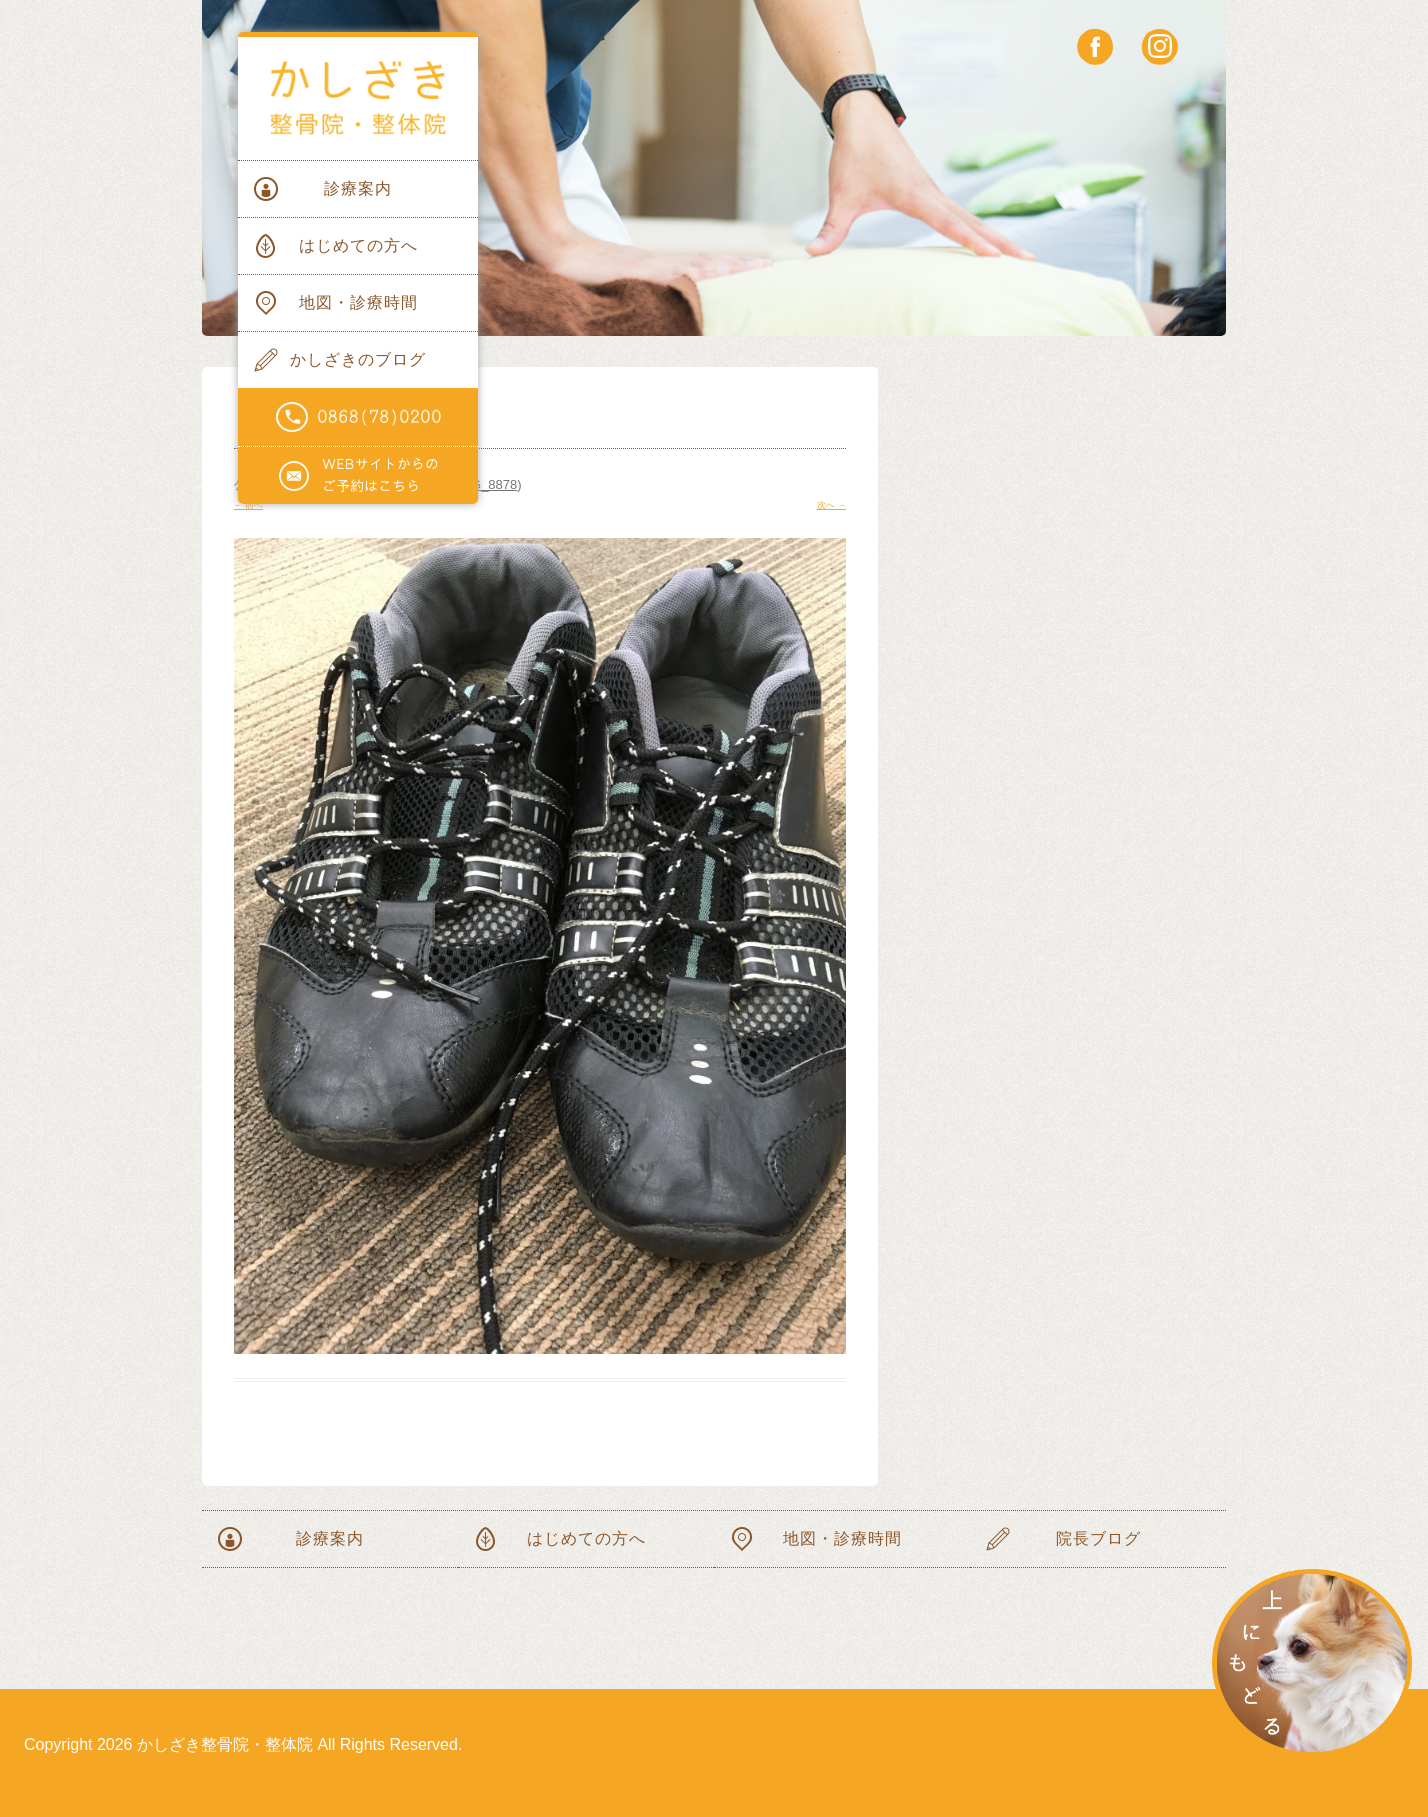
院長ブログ (1098, 1538)
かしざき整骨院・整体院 (358, 98)
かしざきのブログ (358, 359)
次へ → (831, 505)
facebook (1095, 46)
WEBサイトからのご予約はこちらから (358, 476)
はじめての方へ (358, 245)
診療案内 (358, 188)
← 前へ (248, 505)
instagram (1159, 46)
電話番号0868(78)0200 (358, 417)
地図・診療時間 (358, 302)
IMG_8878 (487, 484)
